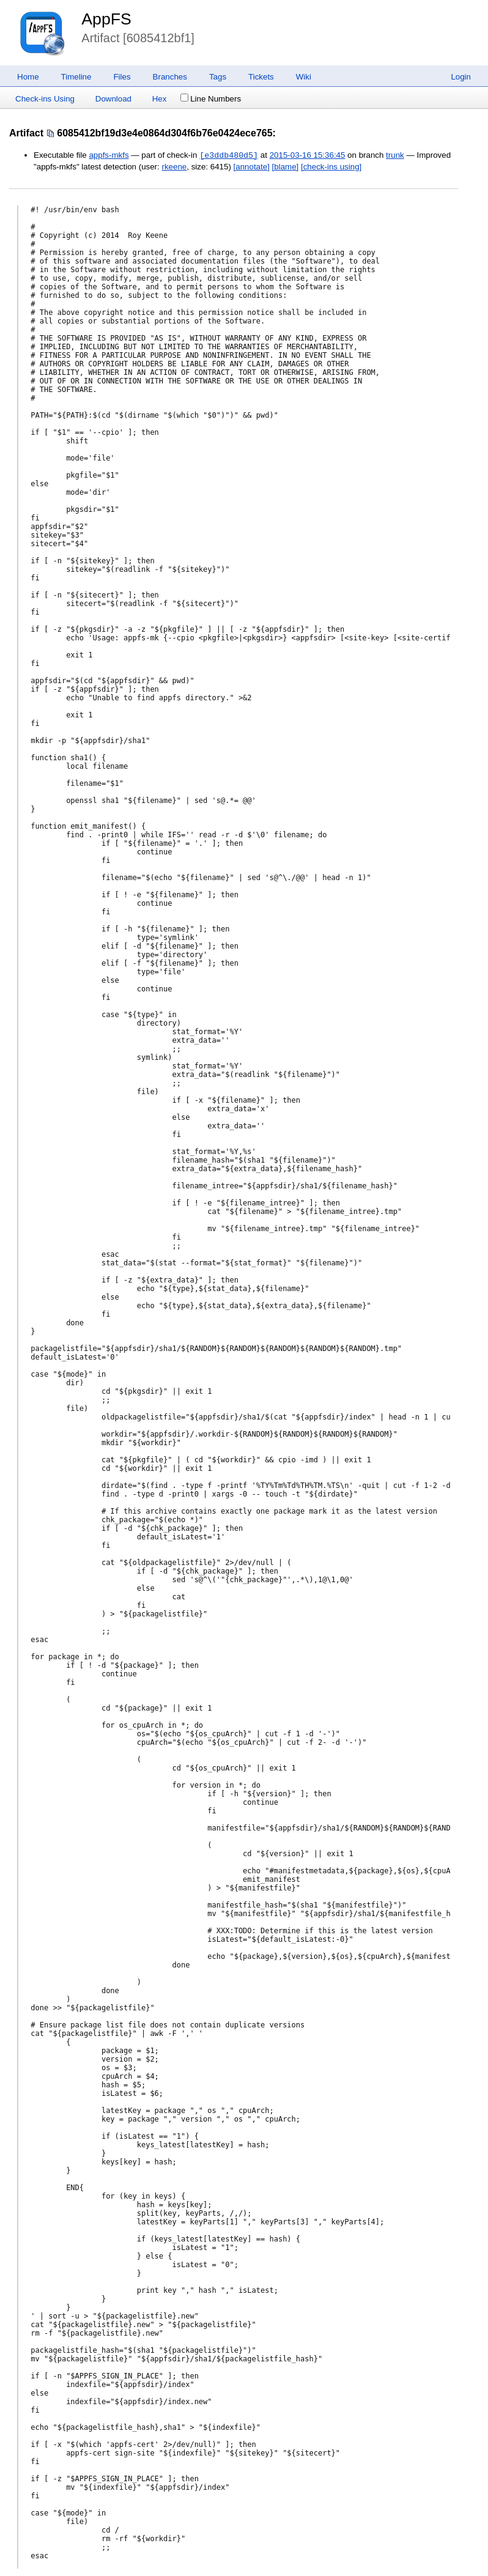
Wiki (303, 76)
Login (461, 76)
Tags (217, 76)
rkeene (174, 166)
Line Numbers (210, 98)
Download (113, 98)
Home (28, 76)
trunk (395, 155)
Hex (159, 98)
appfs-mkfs (108, 155)
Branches (170, 76)
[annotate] (252, 166)
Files (121, 76)
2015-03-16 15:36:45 (308, 155)
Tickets (261, 76)
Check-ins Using (45, 98)
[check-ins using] (331, 166)
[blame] (285, 166)
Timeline (76, 76)
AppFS (106, 19)
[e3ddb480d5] (228, 155)
